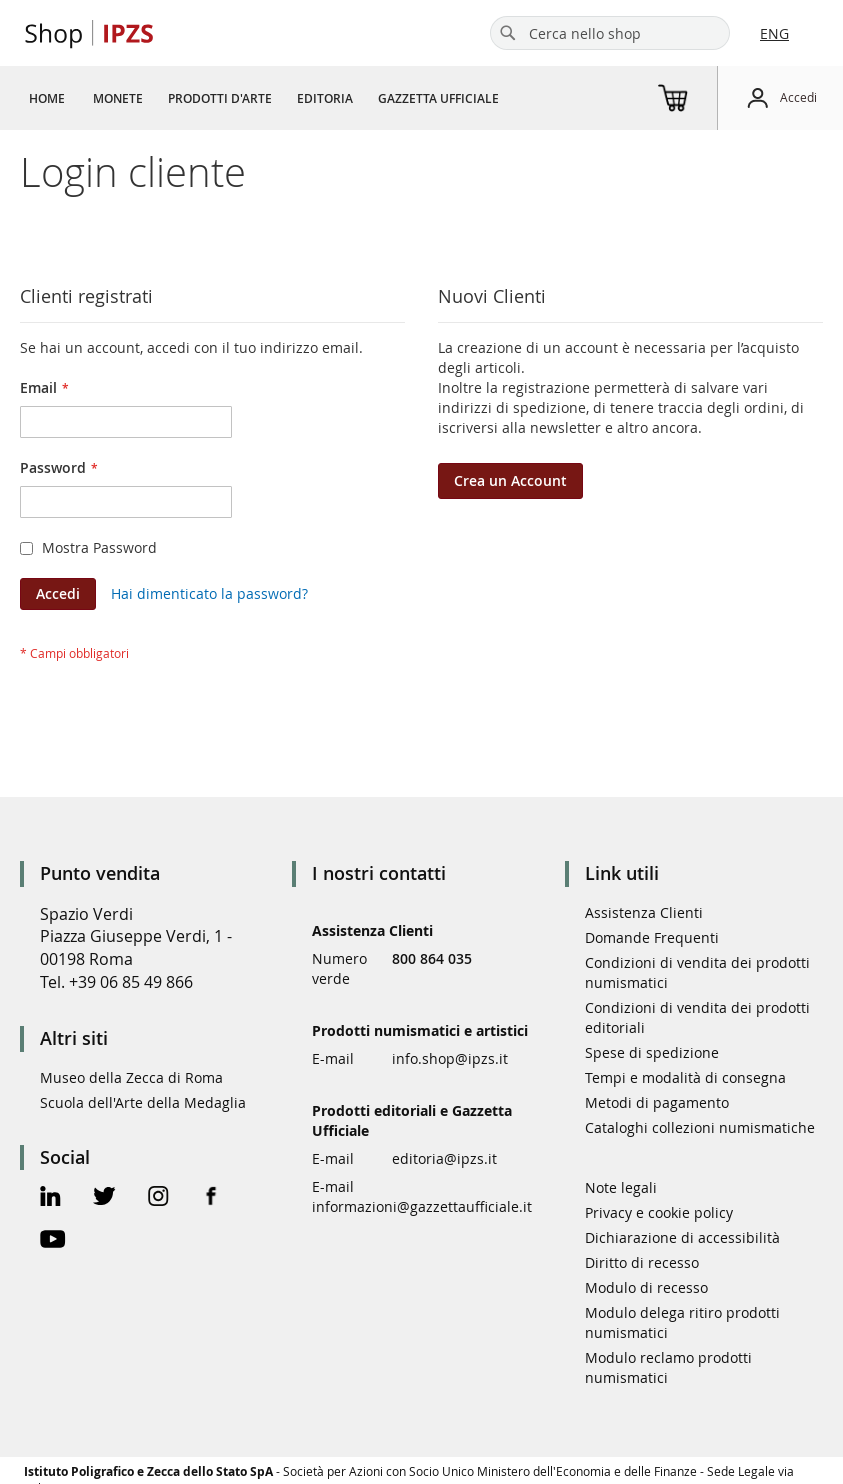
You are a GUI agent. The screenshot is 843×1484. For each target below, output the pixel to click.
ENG (774, 33)
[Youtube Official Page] (53, 1241)
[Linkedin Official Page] (50, 1198)
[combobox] (610, 33)
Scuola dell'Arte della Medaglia (143, 1102)
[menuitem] (47, 98)
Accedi (798, 97)
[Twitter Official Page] (104, 1198)
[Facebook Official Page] (211, 1198)
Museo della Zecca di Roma (131, 1077)
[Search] (508, 33)
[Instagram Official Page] (158, 1198)
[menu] (271, 98)
